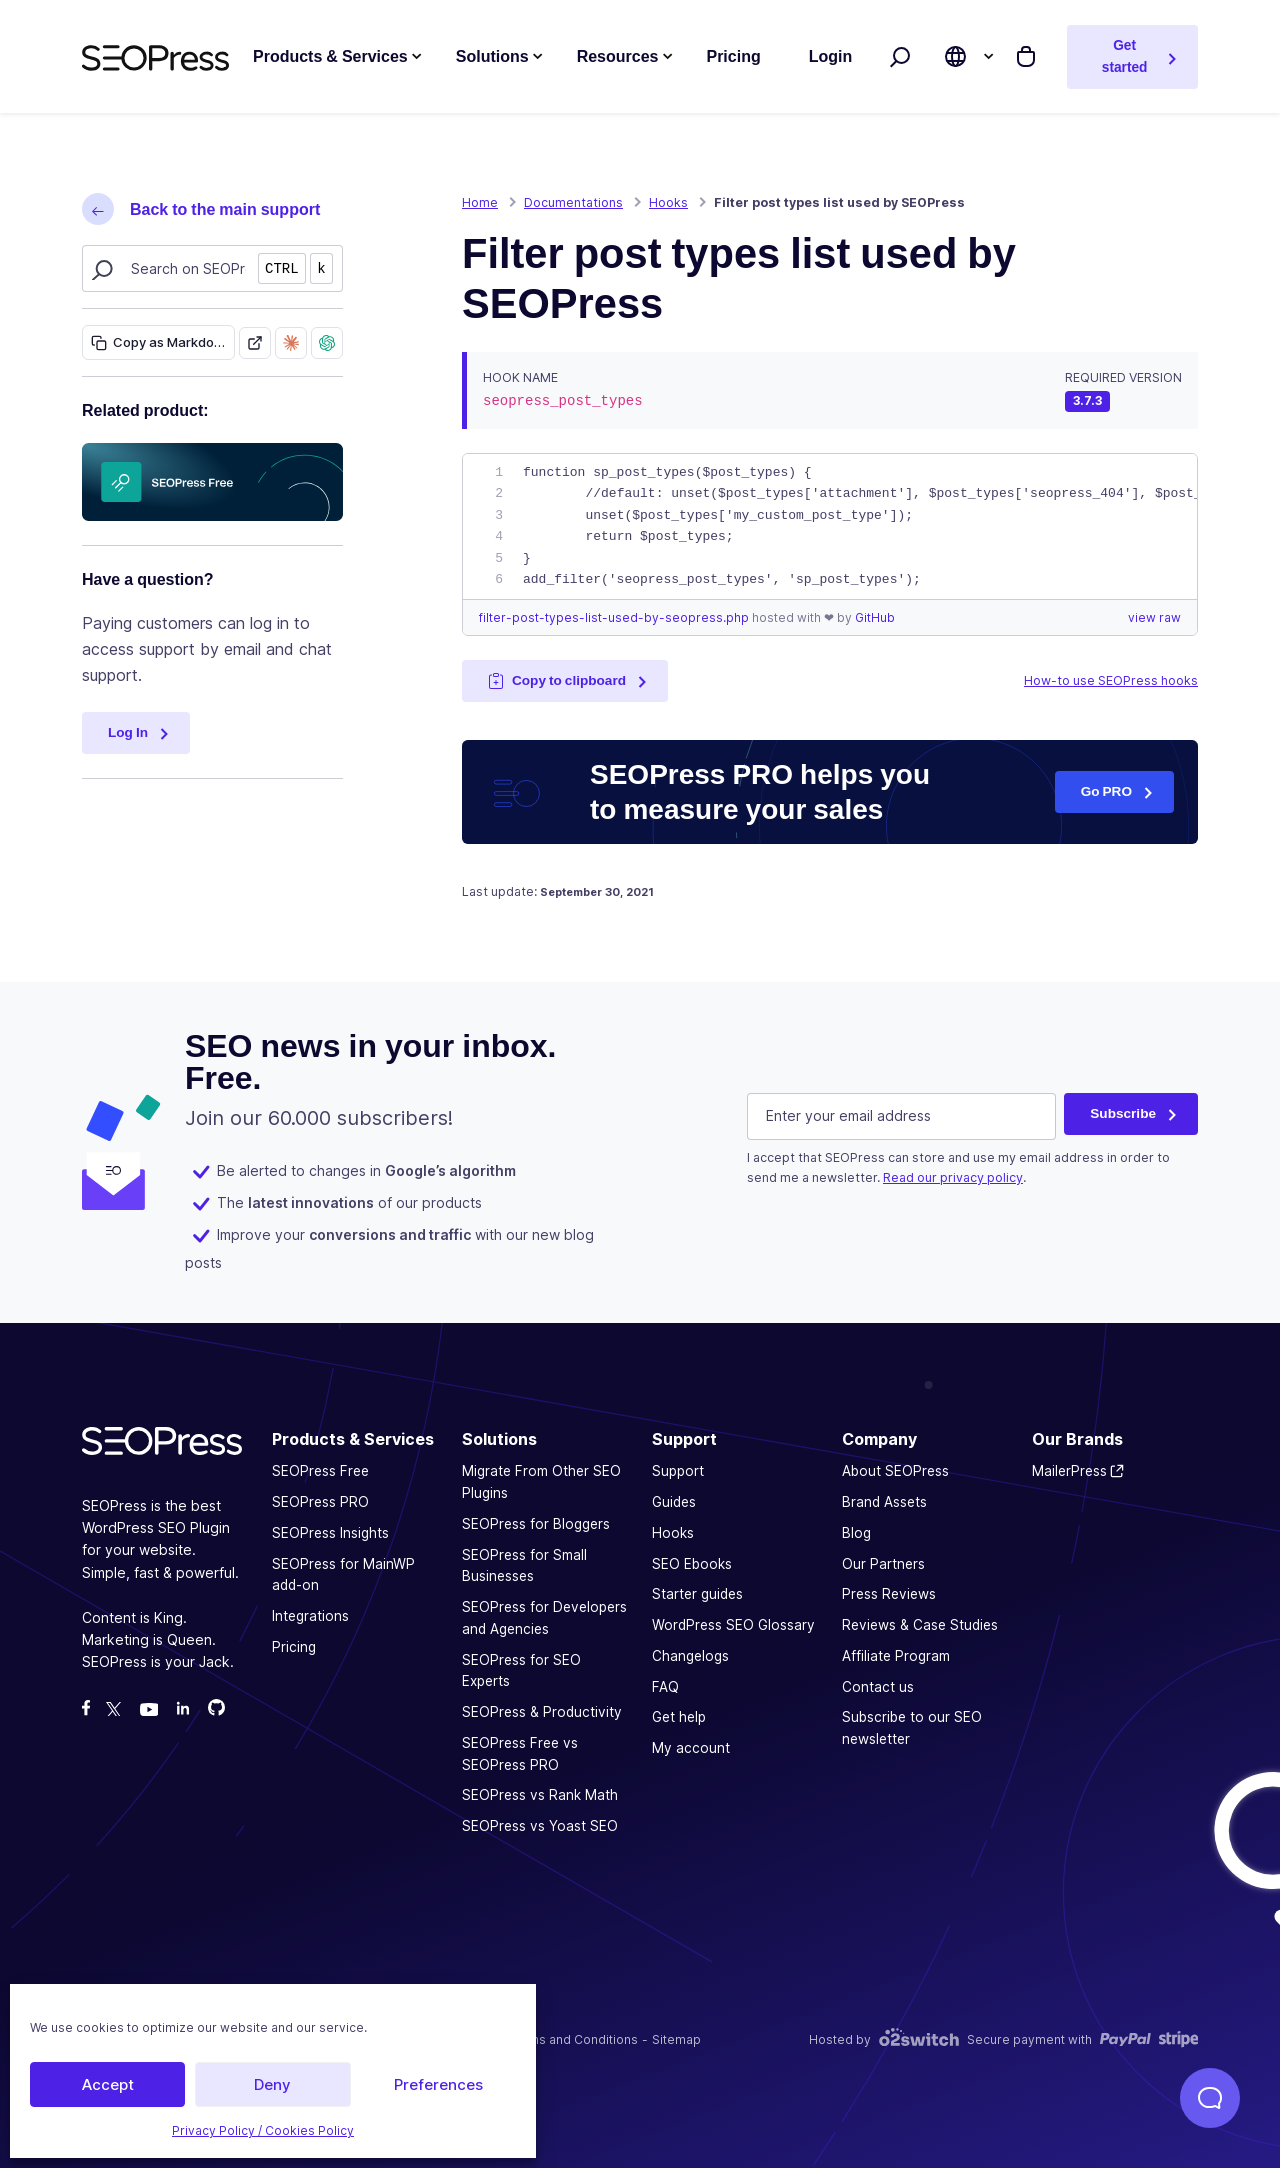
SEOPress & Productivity (542, 1711)
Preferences (438, 2084)
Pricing (294, 1646)
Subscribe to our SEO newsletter (912, 1728)
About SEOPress (895, 1471)
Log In (128, 732)
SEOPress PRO (320, 1501)
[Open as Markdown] (255, 342)
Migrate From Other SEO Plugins (541, 1482)
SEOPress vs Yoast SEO (540, 1825)
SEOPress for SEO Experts (521, 1670)
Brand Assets (884, 1501)
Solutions (492, 56)
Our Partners (883, 1563)
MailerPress (1069, 1471)
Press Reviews (889, 1594)
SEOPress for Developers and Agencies (544, 1617)
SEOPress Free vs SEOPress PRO (520, 1753)
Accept (108, 2084)
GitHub (875, 617)
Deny (272, 2084)
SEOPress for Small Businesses (524, 1565)
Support (678, 1471)
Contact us (878, 1686)
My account (691, 1747)
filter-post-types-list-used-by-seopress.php (615, 617)
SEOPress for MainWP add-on (343, 1574)
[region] (830, 526)
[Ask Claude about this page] (291, 342)
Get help (679, 1717)
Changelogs (690, 1655)
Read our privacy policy (953, 1176)
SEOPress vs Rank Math (540, 1795)
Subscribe (1123, 1113)
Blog (856, 1532)
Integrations (310, 1615)
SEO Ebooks (692, 1563)
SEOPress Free (320, 1471)
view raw (1154, 617)
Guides (674, 1501)
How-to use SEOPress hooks (1111, 680)
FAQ (665, 1686)
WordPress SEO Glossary (733, 1624)
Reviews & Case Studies (920, 1624)
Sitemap (676, 2038)
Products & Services (330, 56)
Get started (1124, 56)
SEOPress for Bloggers (536, 1523)
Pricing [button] (733, 56)
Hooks (673, 1532)
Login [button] (831, 56)
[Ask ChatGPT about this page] (327, 342)
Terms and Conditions (573, 2038)
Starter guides (697, 1594)
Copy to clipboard (557, 680)
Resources (618, 56)
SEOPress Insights (330, 1532)
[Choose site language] (955, 56)
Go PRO (1106, 791)
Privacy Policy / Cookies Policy (263, 2130)
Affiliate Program (896, 1655)
